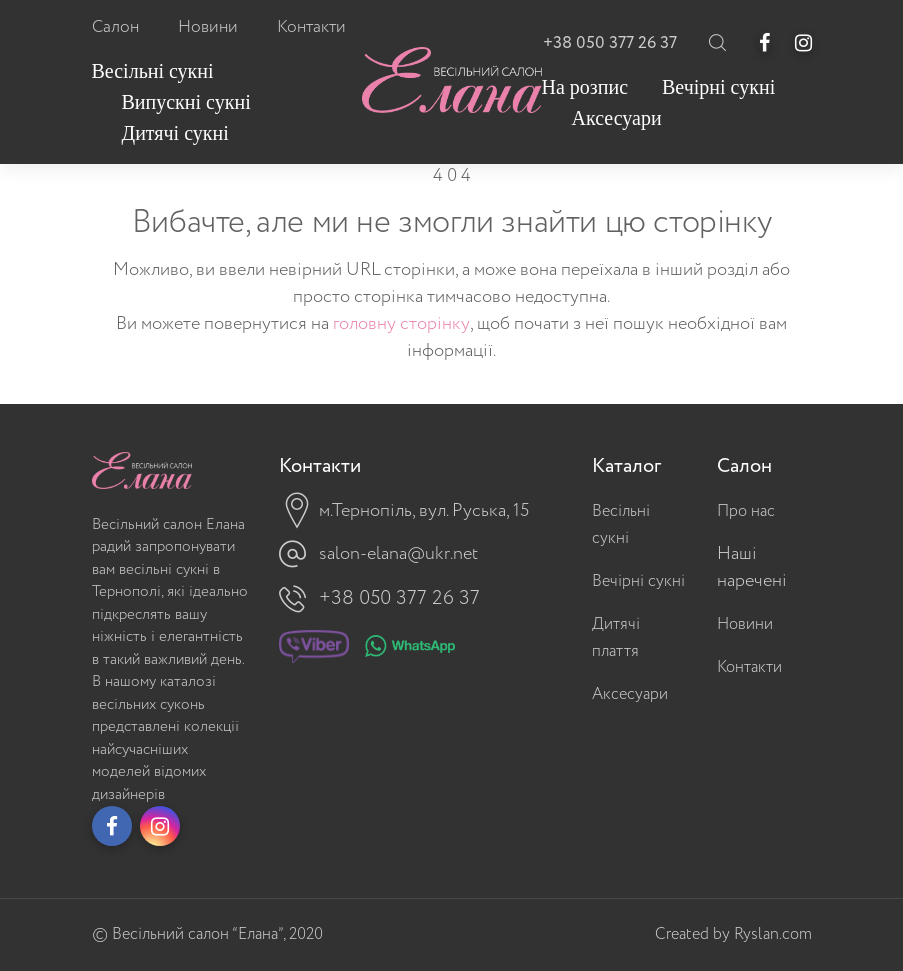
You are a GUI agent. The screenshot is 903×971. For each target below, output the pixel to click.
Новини (745, 624)
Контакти (749, 667)
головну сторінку (401, 324)
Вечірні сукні (638, 581)
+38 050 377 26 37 (610, 43)
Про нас (746, 511)
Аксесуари (630, 694)
